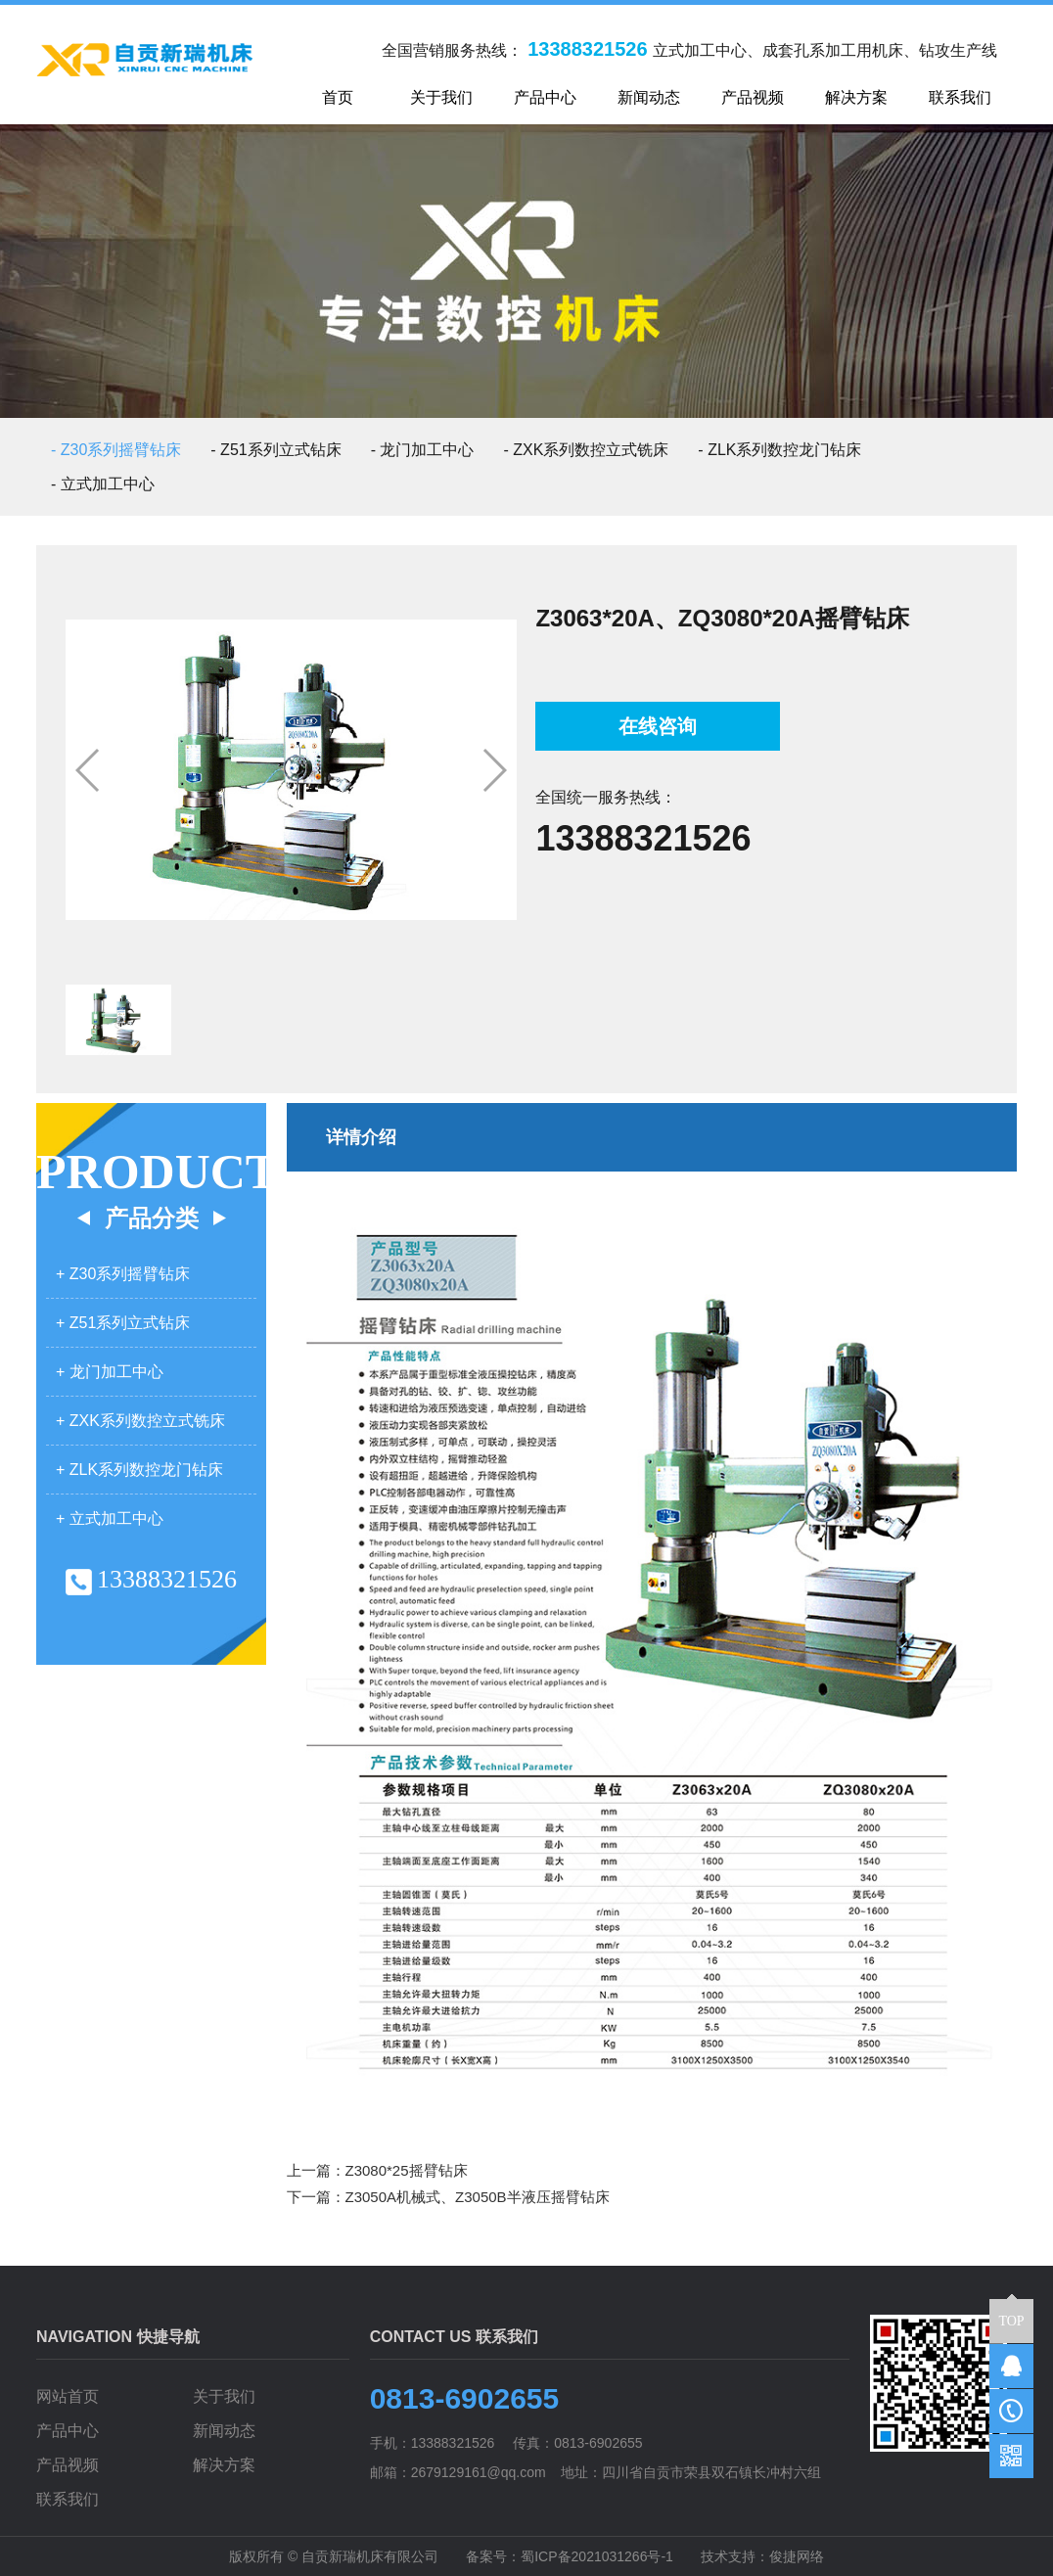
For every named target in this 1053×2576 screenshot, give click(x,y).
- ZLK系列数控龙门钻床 (779, 449)
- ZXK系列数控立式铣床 (585, 449)
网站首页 (67, 2396)
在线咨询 (657, 726)
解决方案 (224, 2465)
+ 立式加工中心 (109, 1518)
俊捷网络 (796, 2556)
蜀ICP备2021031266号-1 (597, 2556)
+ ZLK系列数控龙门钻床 (139, 1469)
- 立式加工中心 (103, 484)
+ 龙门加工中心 (109, 1371)
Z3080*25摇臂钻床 (406, 2170)
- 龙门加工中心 (423, 449)
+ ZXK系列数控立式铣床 (140, 1420)
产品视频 (67, 2465)
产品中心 (67, 2430)
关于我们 (224, 2396)
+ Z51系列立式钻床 (123, 1322)
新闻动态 (224, 2430)
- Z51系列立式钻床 (275, 449)
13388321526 (643, 838)
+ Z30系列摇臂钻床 (123, 1273)
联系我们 (67, 2499)
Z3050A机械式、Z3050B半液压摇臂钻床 (477, 2196)
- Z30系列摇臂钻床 (116, 449)
